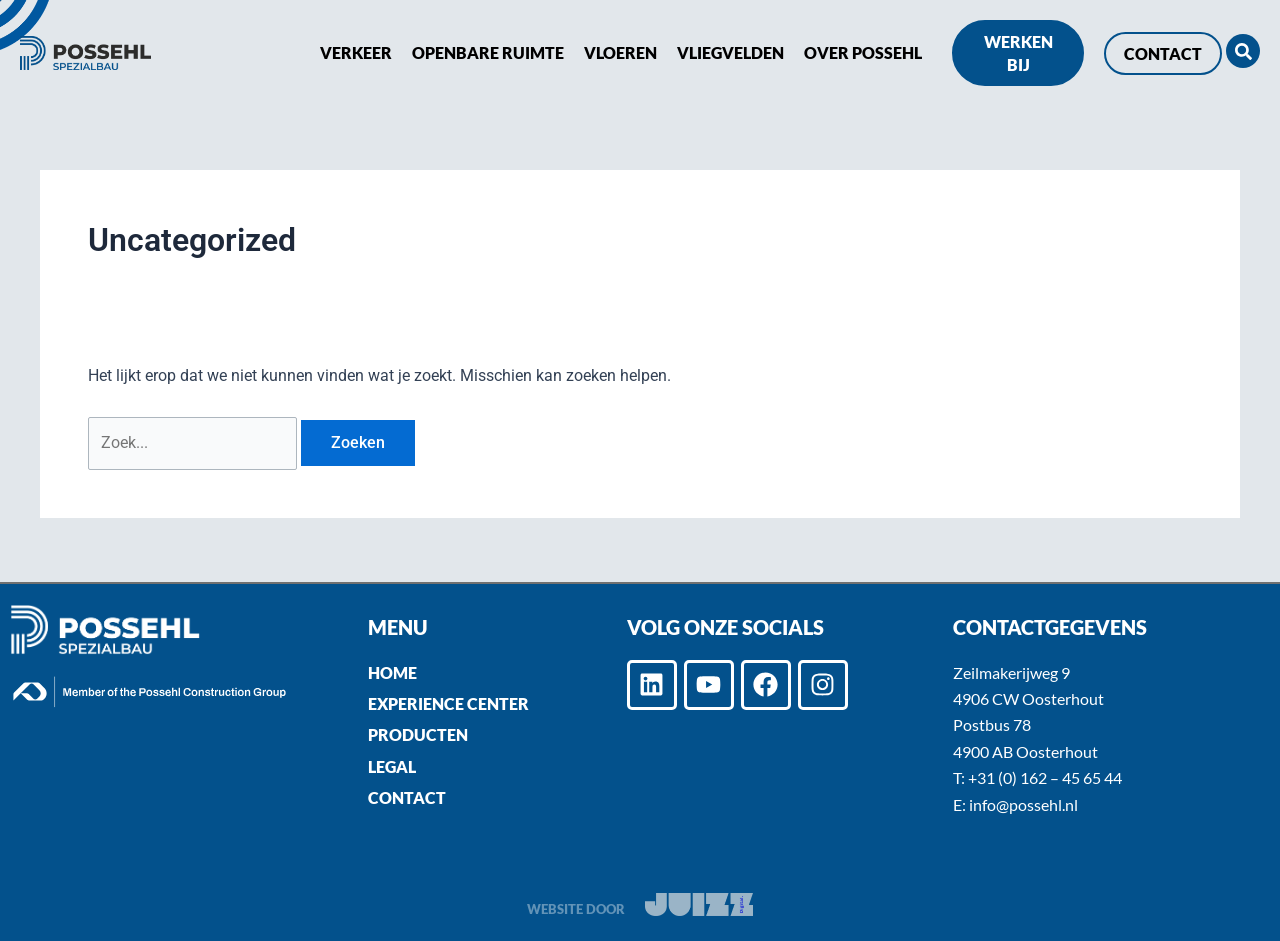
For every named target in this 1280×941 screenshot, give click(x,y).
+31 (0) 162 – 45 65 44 (1045, 777)
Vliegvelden (730, 52)
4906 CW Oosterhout (1028, 698)
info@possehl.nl (1023, 804)
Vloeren (620, 52)
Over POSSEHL (863, 52)
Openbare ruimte (488, 52)
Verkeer (356, 52)
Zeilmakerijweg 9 (1011, 672)
